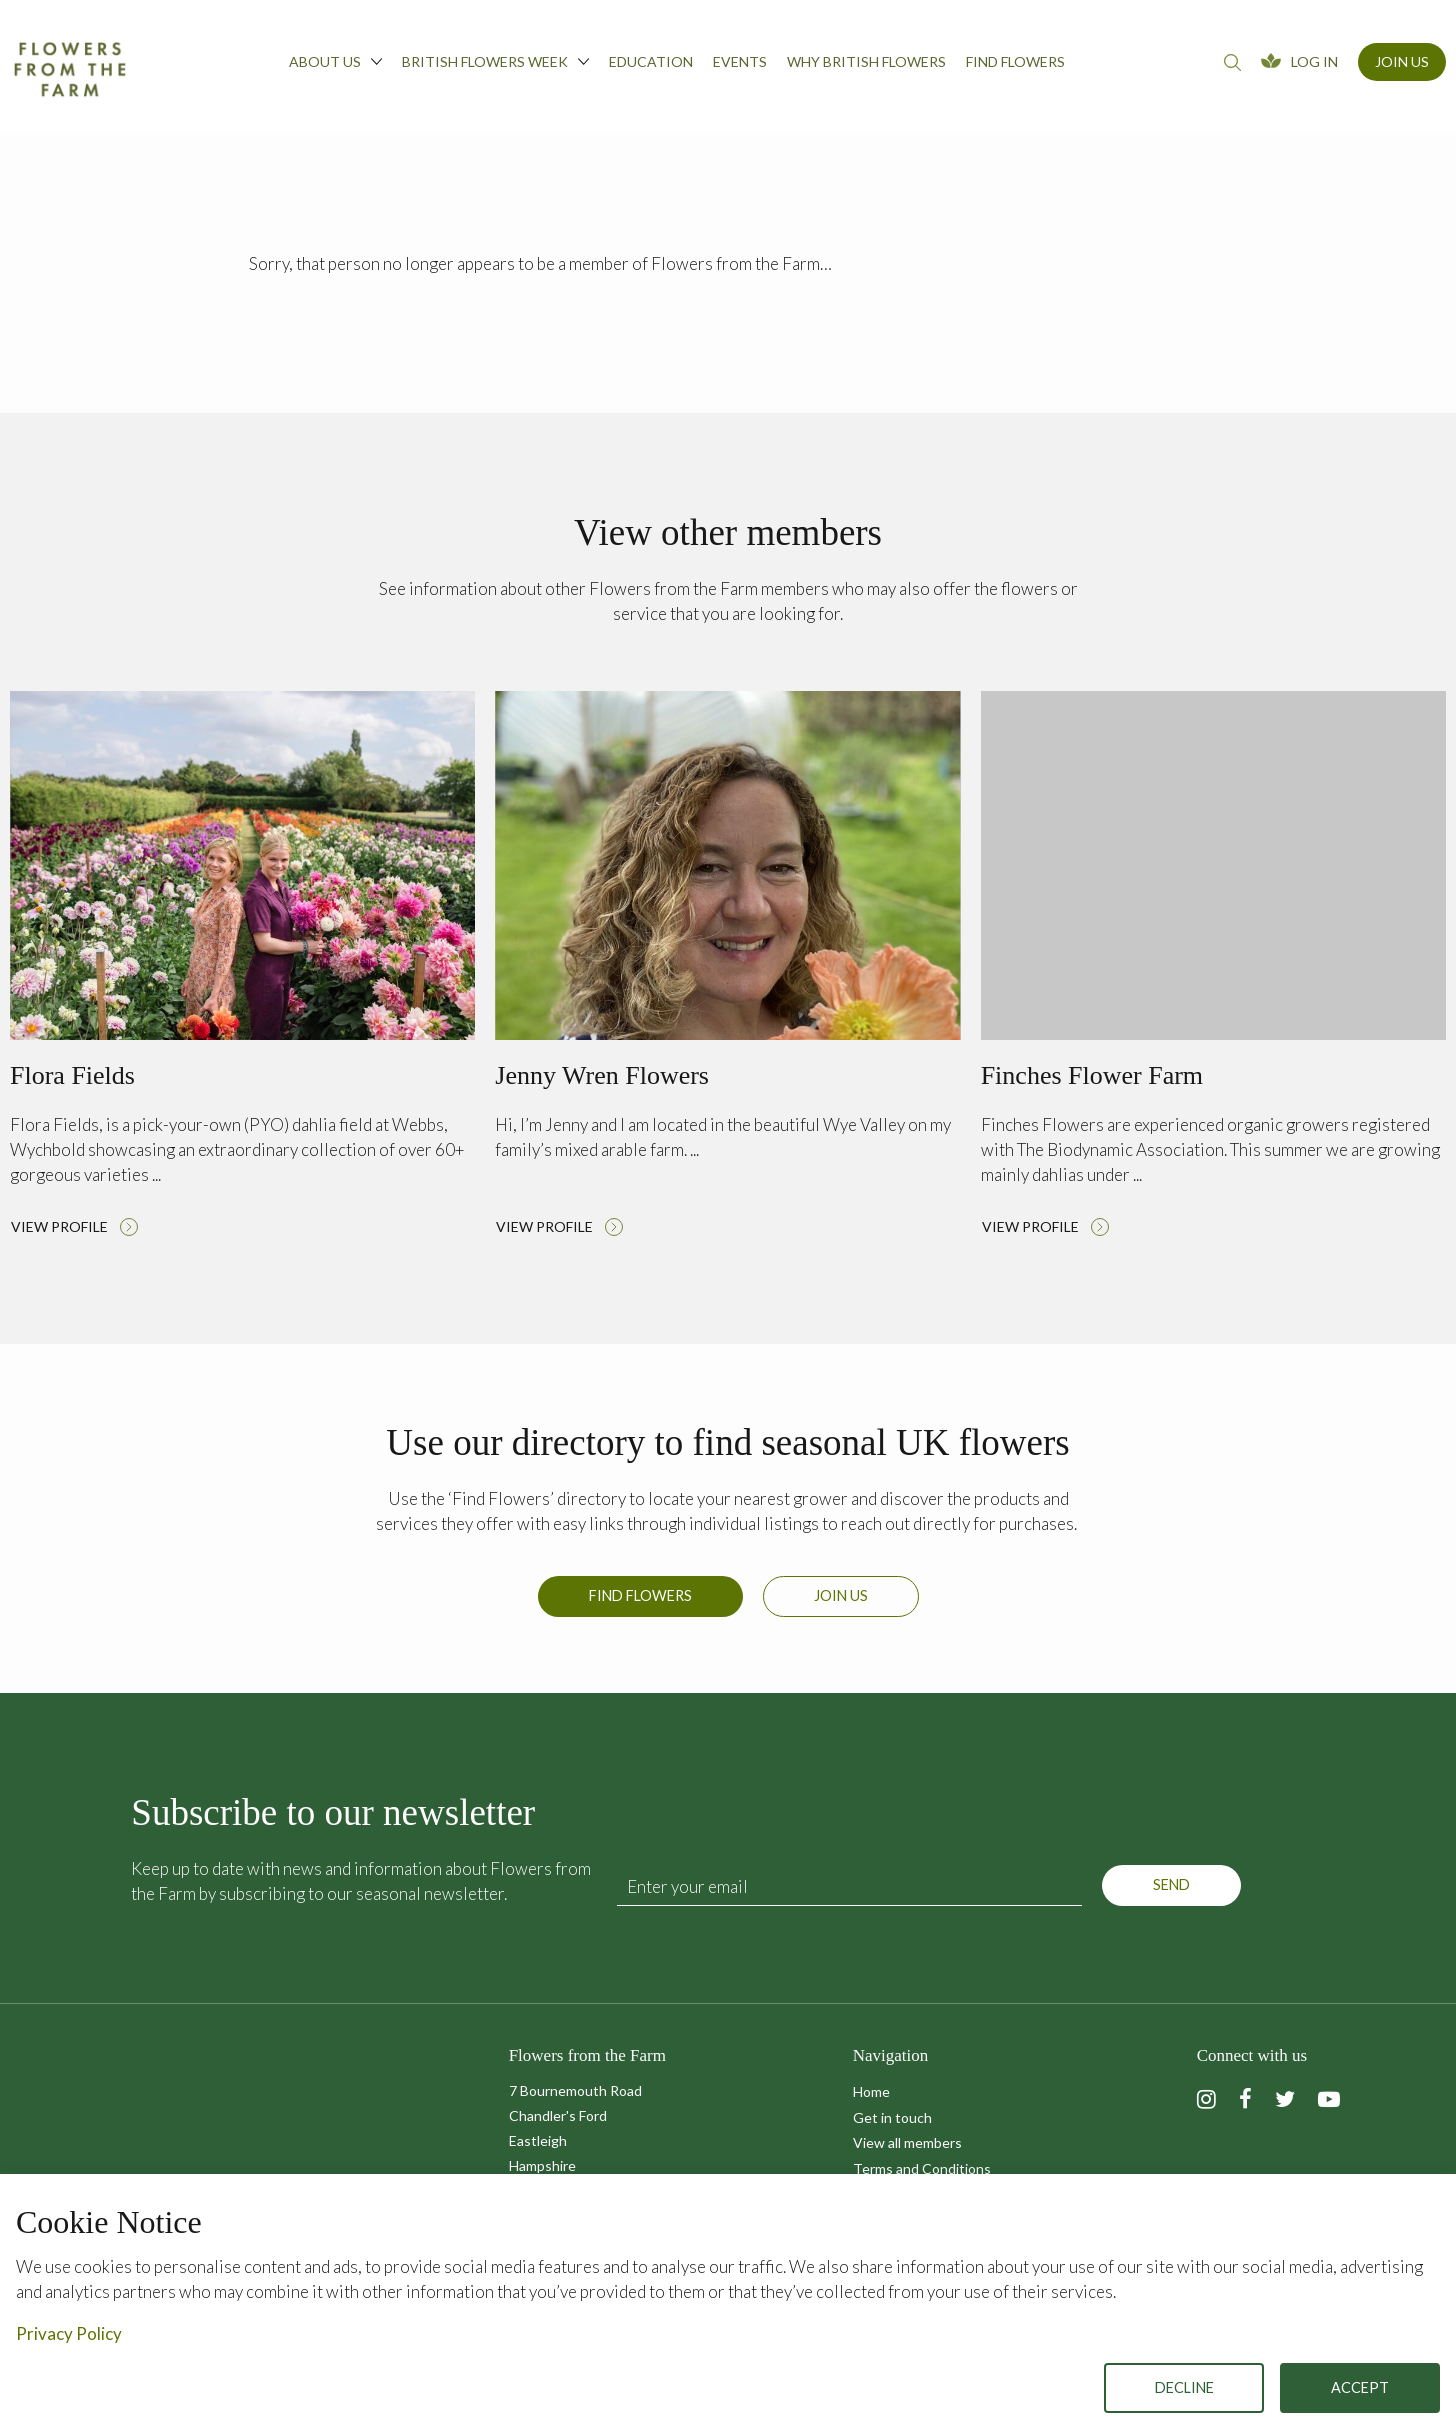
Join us (841, 1609)
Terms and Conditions (922, 2168)
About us (335, 61)
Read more (242, 969)
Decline (1184, 2387)
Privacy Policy (69, 2333)
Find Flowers (640, 1609)
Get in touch (892, 2117)
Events (740, 61)
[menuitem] (335, 67)
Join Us (1402, 61)
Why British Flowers (866, 61)
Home (871, 2091)
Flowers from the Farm (70, 69)
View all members (907, 2142)
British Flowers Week (495, 61)
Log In (1314, 61)
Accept (1360, 2387)
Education (651, 61)
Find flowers (1015, 61)
